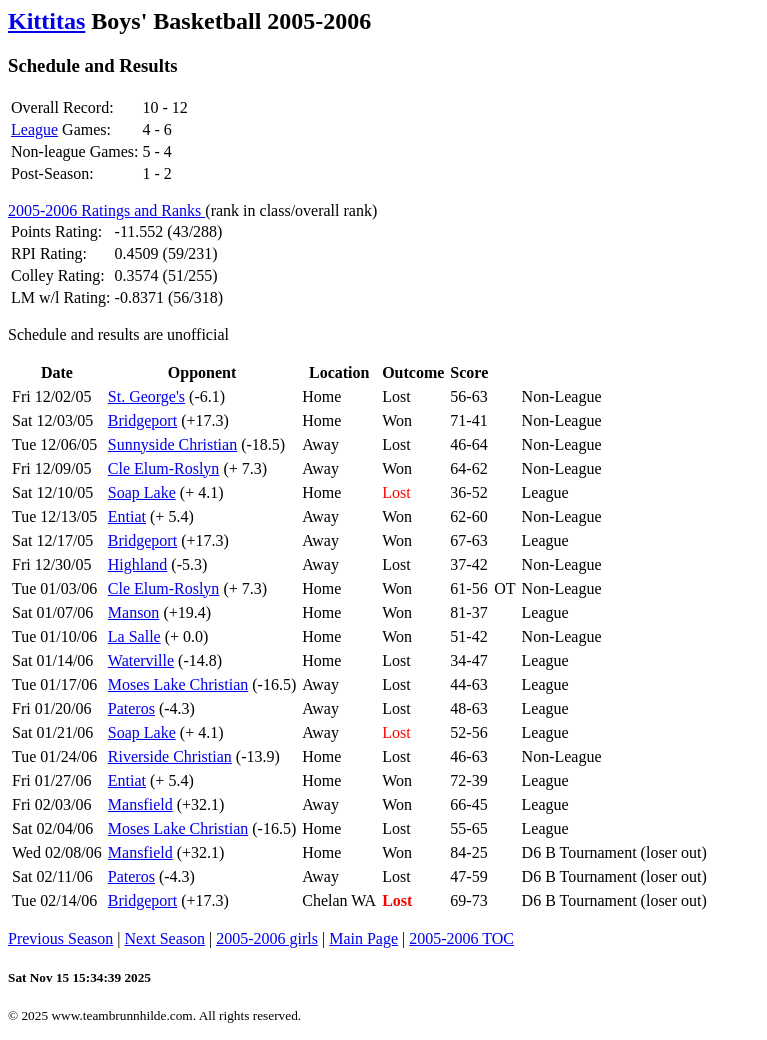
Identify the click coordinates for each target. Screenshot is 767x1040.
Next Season (165, 938)
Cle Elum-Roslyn (164, 468)
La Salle (134, 636)
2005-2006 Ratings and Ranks (106, 210)
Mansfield (140, 804)
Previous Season (60, 938)
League (34, 129)
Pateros (131, 708)
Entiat (127, 516)
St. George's (146, 396)
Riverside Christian (170, 756)
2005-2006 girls (267, 938)
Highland (138, 564)
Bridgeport (142, 420)
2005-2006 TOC (461, 938)
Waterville (141, 660)
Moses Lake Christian (178, 684)
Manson (134, 612)
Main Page (363, 938)
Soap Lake (142, 492)
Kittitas (46, 21)
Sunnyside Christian (172, 444)
